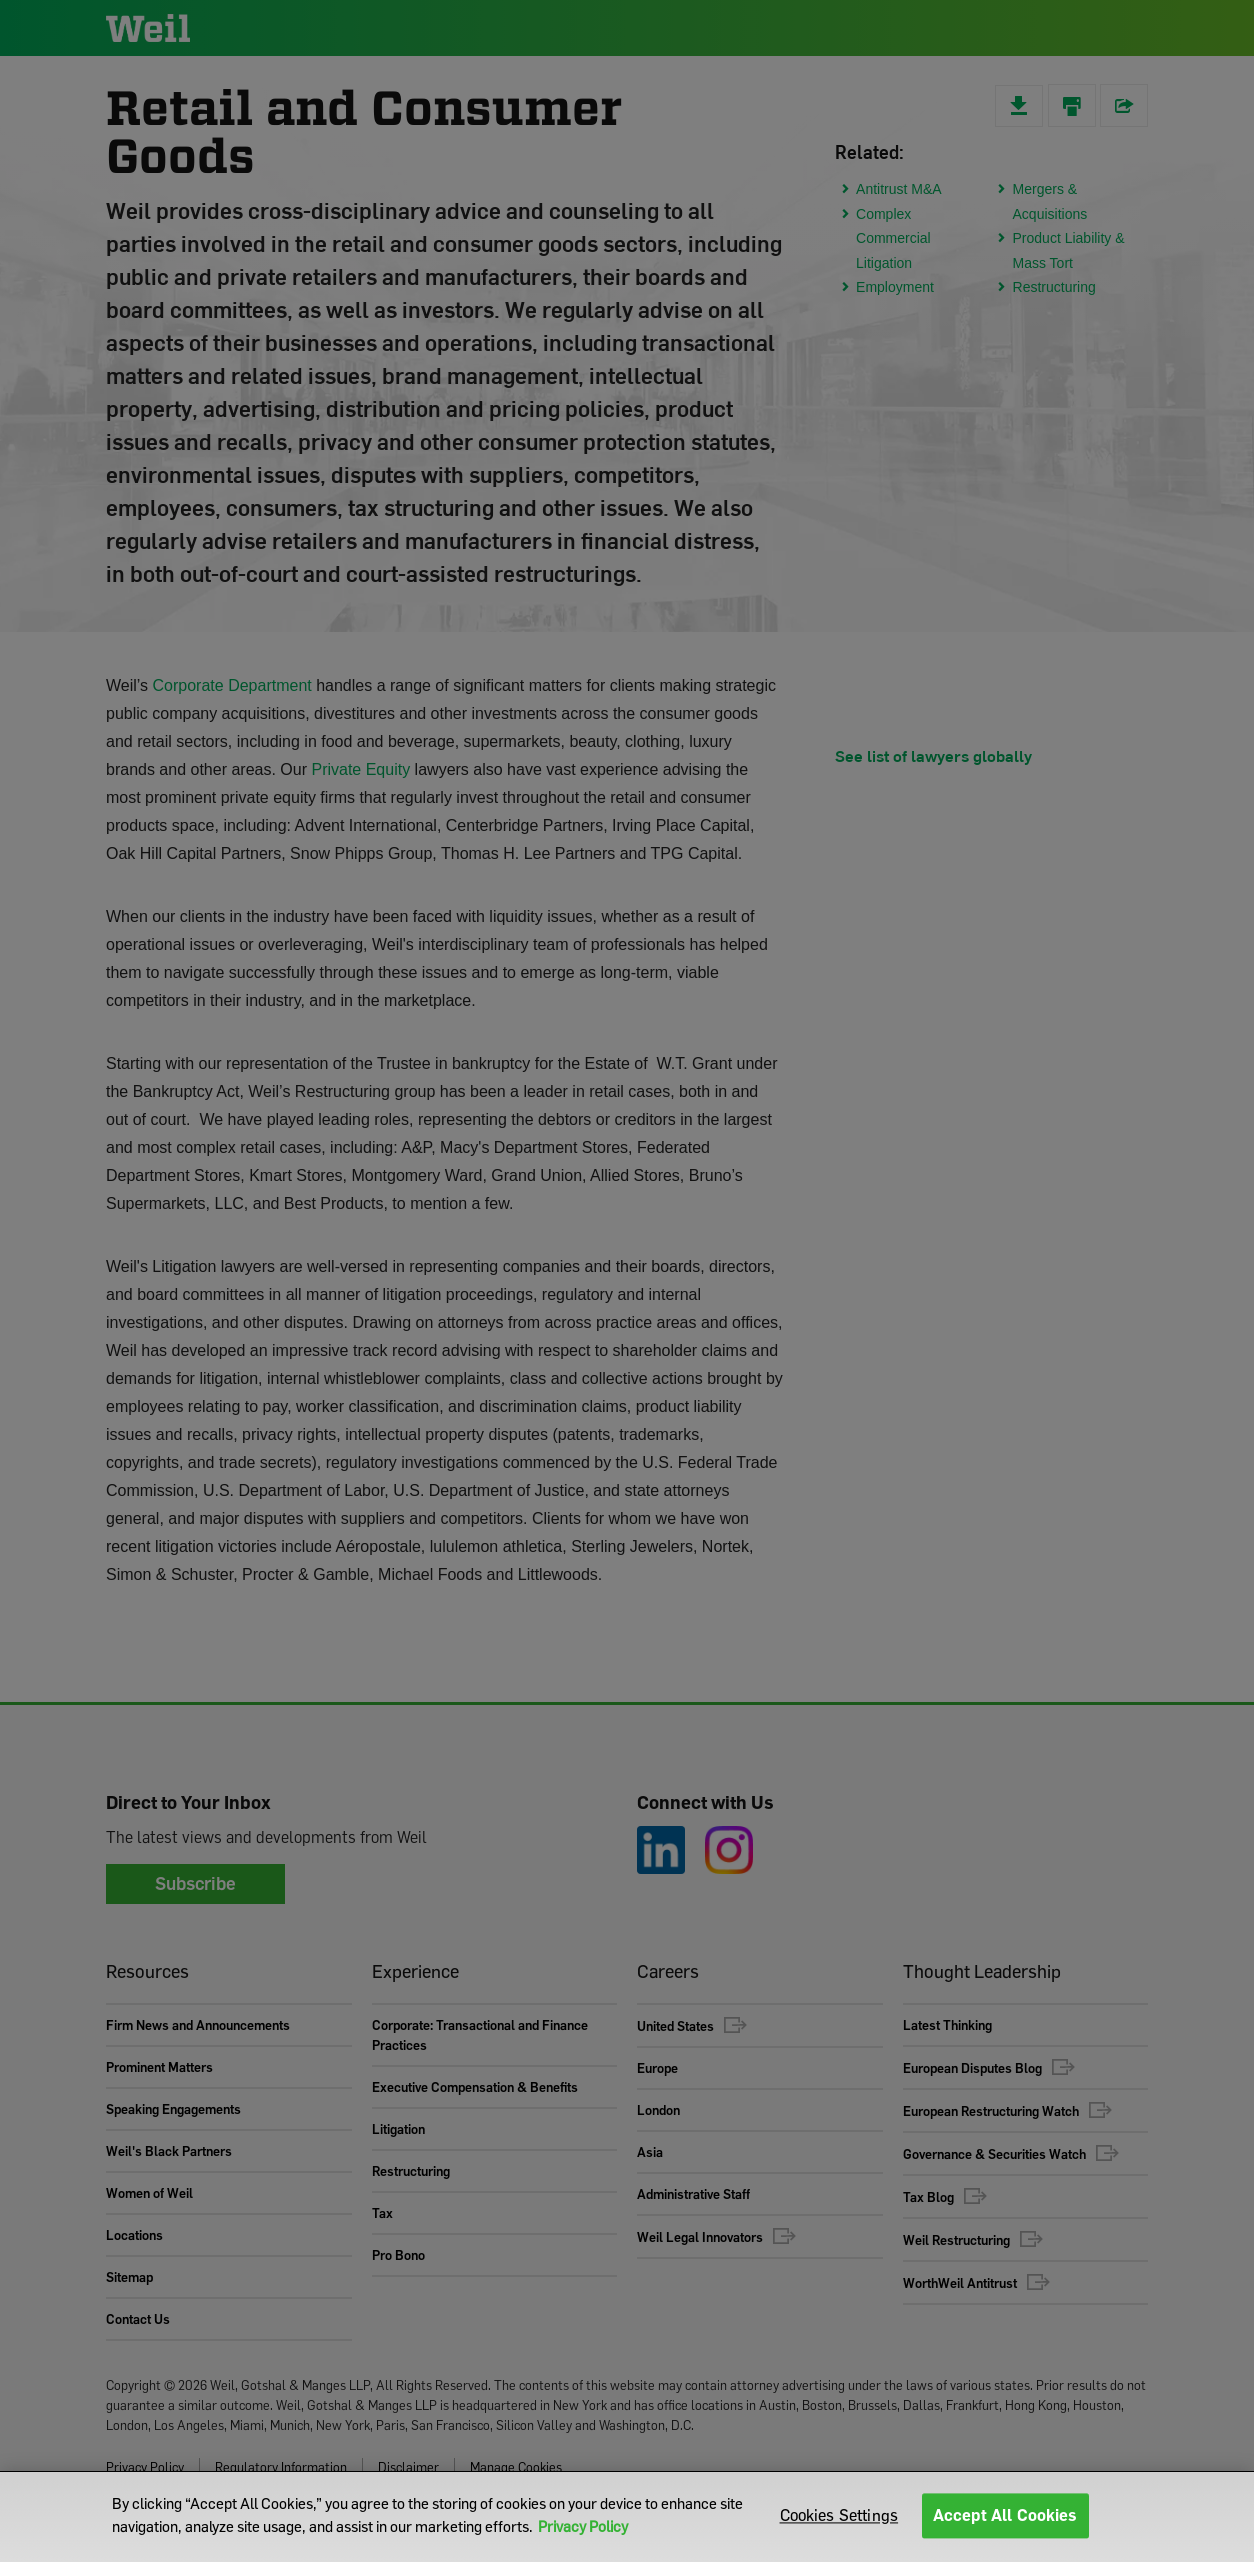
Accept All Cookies (1005, 2516)
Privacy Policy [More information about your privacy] (583, 2526)
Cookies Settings (839, 2516)
